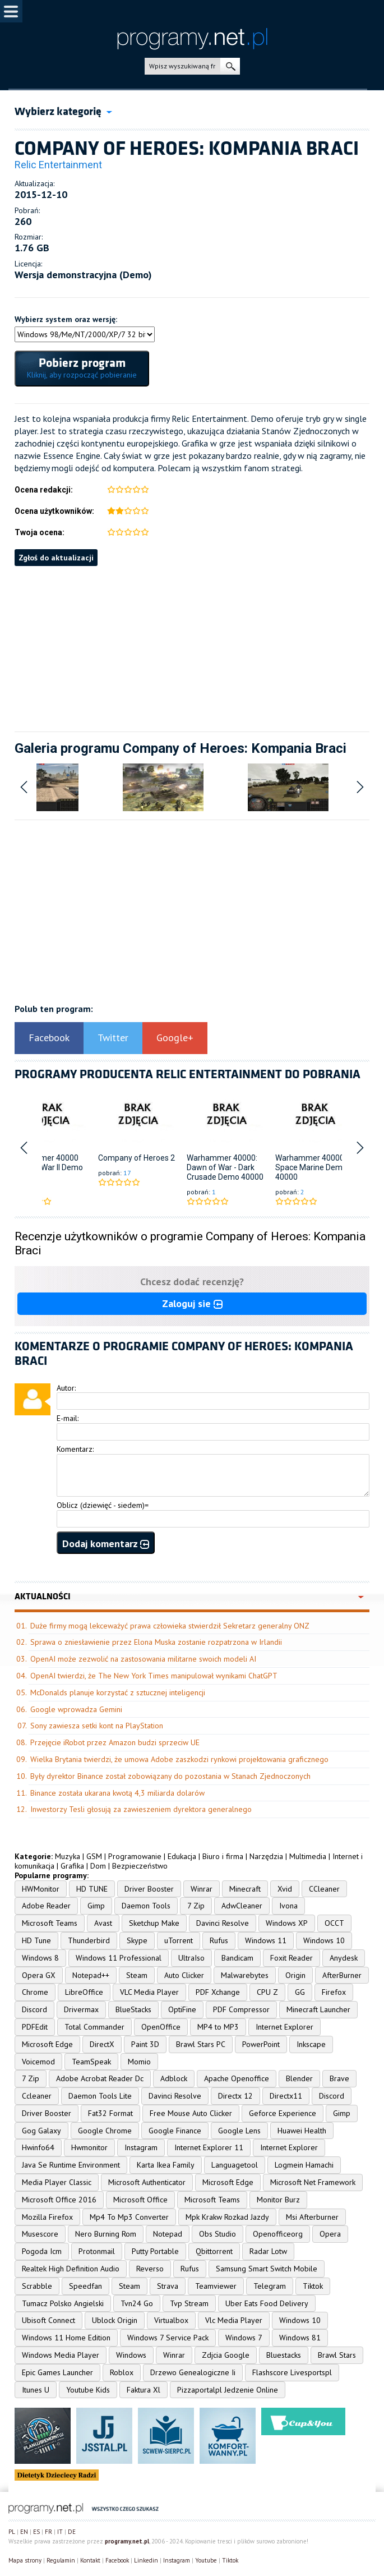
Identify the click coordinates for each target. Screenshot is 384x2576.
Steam (136, 1975)
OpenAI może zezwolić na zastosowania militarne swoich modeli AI (143, 1659)
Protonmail (96, 2251)
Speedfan (85, 2286)
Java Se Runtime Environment (71, 2165)
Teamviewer (216, 2286)
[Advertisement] (192, 644)
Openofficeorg (278, 2234)
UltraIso (191, 1958)
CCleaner (324, 1889)
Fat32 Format (110, 2113)
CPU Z (267, 1992)
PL (11, 2532)
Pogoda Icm (42, 2251)
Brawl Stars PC (200, 2044)
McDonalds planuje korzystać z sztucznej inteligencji (117, 1692)
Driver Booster (149, 1889)
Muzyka (67, 1856)
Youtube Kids (88, 2390)
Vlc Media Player (233, 2320)
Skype (137, 1940)
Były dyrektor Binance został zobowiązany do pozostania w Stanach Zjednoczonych (170, 1776)
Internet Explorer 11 (208, 2147)
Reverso (150, 2269)
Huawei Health (301, 2131)
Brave (339, 2078)
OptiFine (182, 2009)
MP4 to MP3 (218, 2027)
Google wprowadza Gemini (76, 1709)
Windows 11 (265, 1940)
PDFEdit (35, 2027)
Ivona (288, 1906)
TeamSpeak (91, 2062)
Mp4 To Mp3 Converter (129, 2217)
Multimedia (307, 1856)
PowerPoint (261, 2044)
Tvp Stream (189, 2303)
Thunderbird (89, 1940)
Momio (139, 2062)
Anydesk (344, 1958)
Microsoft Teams (49, 1923)
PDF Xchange (218, 1992)
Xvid (284, 1889)
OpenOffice (161, 2027)
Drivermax (81, 2009)
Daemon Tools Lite (100, 2096)
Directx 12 (235, 2096)
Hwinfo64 (38, 2147)
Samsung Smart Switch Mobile (266, 2269)
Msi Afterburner (312, 2217)
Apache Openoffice (236, 2078)
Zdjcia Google (225, 2355)
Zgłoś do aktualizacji (56, 558)
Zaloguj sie (192, 1303)
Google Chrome (105, 2131)
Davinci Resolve (222, 1923)
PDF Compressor (241, 2009)
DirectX (102, 2044)
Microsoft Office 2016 (59, 2200)
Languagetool (234, 2165)
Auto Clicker (184, 1975)
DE (72, 2532)
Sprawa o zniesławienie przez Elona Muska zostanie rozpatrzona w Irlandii (156, 1642)
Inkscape (311, 2044)
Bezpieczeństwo (140, 1866)
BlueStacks (133, 2009)
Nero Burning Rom (105, 2234)
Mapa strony (24, 2560)
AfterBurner (342, 1975)
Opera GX (38, 1975)
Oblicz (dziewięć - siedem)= (103, 1505)
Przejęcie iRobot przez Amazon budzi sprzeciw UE (115, 1742)
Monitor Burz (278, 2200)
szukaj (230, 66)
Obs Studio (217, 2234)
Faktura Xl (143, 2390)
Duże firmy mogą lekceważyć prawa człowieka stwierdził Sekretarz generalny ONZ (169, 1626)
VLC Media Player (149, 1992)
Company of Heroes (133, 1157)
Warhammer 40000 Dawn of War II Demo (46, 1162)
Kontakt (90, 2560)
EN (24, 2532)
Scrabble (37, 2286)
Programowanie (134, 1856)
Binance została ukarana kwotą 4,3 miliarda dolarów (117, 1793)
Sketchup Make (154, 1923)
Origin (295, 1975)
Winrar (201, 1889)
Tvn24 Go (137, 2303)
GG (300, 1992)
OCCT (334, 1923)
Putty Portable (155, 2251)
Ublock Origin (114, 2320)
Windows (131, 2355)
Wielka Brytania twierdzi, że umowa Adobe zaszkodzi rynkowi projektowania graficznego (179, 1759)
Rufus (219, 1940)
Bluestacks (283, 2355)
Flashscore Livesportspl (292, 2372)
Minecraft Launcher (318, 2009)
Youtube (206, 2560)
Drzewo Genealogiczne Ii (192, 2372)
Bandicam (237, 1958)
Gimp (96, 1906)
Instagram (141, 2147)
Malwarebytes (245, 1975)
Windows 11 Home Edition (66, 2338)
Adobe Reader (46, 1906)
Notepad (167, 2234)
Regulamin (61, 2560)
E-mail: (67, 1418)
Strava (167, 2286)
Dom (98, 1866)
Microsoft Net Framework (312, 2182)
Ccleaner (37, 2096)
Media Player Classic (56, 2182)
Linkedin (146, 2560)
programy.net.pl (127, 2541)
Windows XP (287, 1923)
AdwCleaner (241, 1906)
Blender (299, 2078)
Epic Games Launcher (57, 2372)
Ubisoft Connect (48, 2320)
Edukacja (182, 1856)
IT (60, 2532)
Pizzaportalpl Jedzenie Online (227, 2390)
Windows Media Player (60, 2355)
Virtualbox (171, 2320)
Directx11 (286, 2096)
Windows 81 (300, 2338)
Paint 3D (145, 2044)
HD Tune (36, 1940)
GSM (94, 1856)
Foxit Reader (291, 1958)
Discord (34, 2009)
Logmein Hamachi (304, 2165)
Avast (103, 1923)
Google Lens (239, 2131)
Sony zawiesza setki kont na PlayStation (96, 1726)
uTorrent (178, 1940)
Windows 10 (324, 1940)
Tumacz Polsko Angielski (63, 2303)
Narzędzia (266, 1856)
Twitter (113, 1037)
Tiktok (313, 2286)
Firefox (334, 1992)
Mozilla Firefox (47, 2217)
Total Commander (94, 2027)
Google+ (174, 1037)
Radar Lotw (268, 2251)
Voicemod (38, 2062)
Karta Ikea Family (166, 2165)
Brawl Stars (337, 2355)
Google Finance (175, 2131)
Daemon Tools (146, 1906)
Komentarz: (75, 1449)
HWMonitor (40, 1889)
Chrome (35, 1992)
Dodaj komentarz (105, 1543)
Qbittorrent (214, 2251)
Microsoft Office (140, 2200)
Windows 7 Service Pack (168, 2338)
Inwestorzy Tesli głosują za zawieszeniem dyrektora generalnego (141, 1809)
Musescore (40, 2234)
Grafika (72, 1866)
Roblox (121, 2372)
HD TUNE (92, 1889)
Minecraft (245, 1889)
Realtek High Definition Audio (70, 2269)
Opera (330, 2234)
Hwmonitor (89, 2147)
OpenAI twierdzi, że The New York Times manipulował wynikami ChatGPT (153, 1676)
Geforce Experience (282, 2113)
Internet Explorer (284, 2027)
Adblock (173, 2078)
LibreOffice (84, 1992)
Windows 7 (243, 2338)
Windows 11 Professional (118, 1958)
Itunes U (35, 2390)
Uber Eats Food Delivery (266, 2303)
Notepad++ (90, 1975)
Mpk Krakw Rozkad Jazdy (227, 2217)
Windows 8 (40, 1958)
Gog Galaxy (41, 2131)
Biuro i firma (222, 1856)
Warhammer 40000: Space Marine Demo (311, 1162)
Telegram (269, 2286)
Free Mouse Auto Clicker (191, 2113)
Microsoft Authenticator (147, 2182)
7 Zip (196, 1906)
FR (48, 2532)
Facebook (49, 1037)
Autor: (66, 1388)
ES (36, 2532)
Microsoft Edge (47, 2044)
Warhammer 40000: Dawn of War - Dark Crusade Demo (222, 1167)
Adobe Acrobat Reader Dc (100, 2078)
